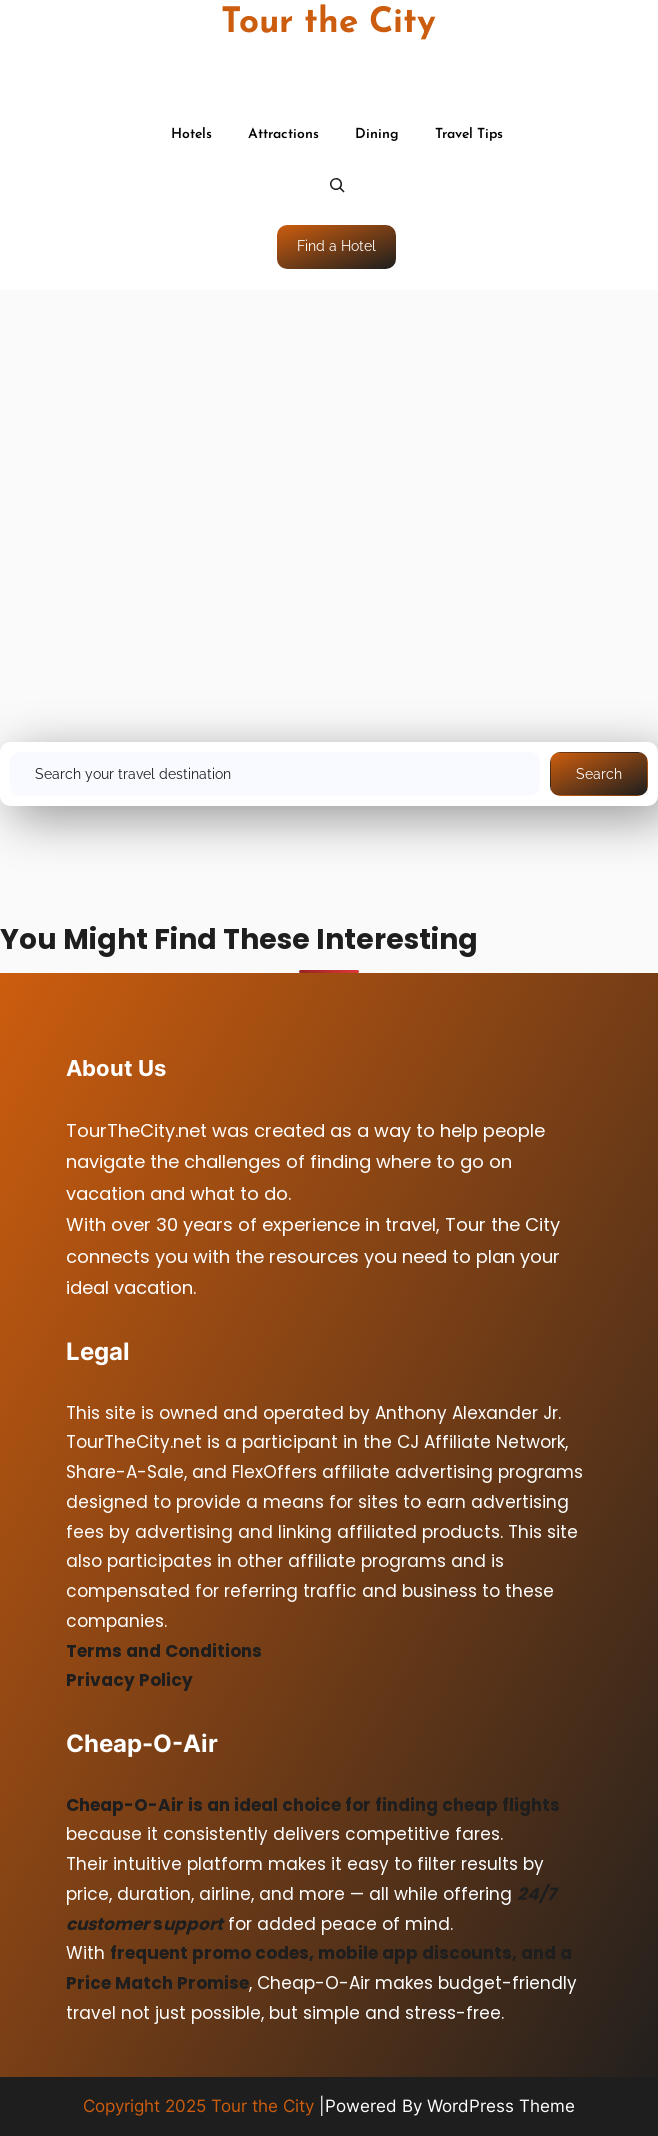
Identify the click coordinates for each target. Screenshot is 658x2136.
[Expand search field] (337, 187)
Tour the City (328, 23)
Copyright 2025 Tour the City (198, 2106)
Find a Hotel (336, 246)
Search (599, 774)
